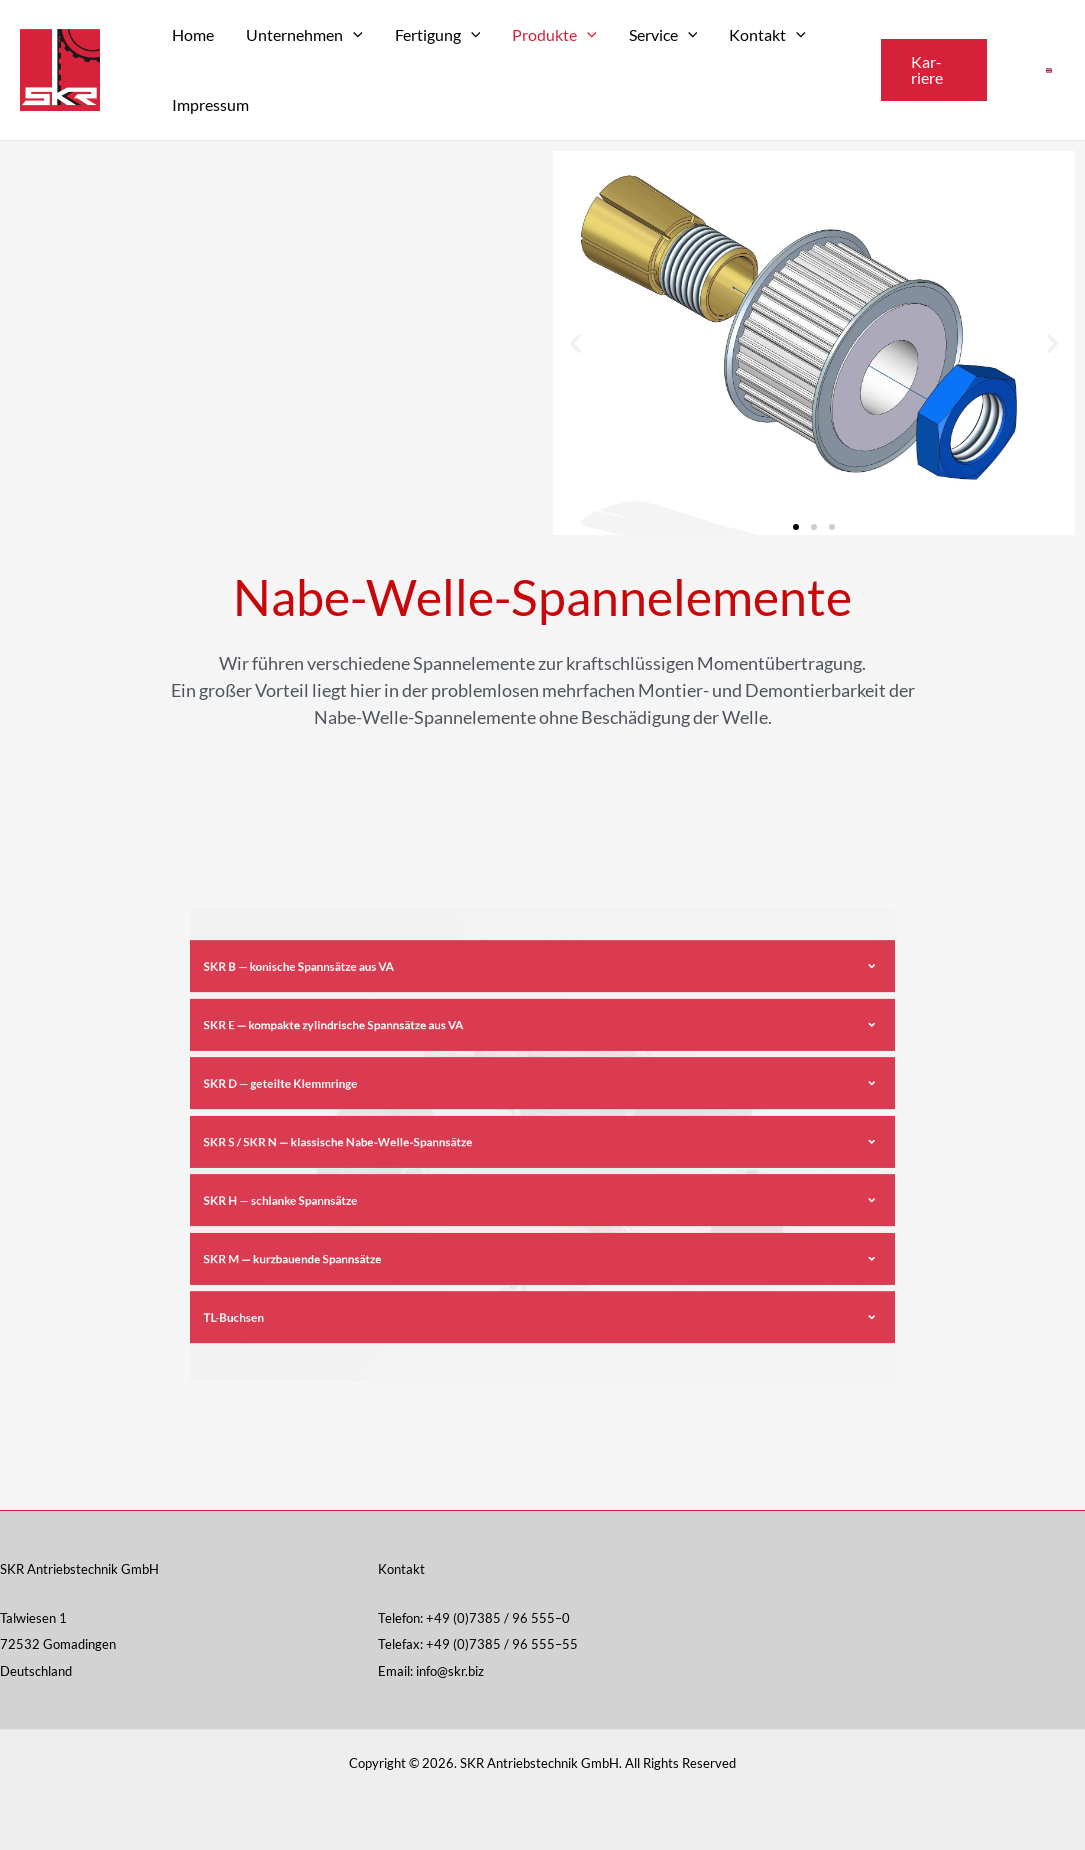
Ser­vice (663, 34)
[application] (353, 35)
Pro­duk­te (554, 34)
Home (193, 34)
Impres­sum (210, 104)
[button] (934, 70)
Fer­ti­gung (438, 34)
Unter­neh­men (304, 34)
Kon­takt (767, 34)
